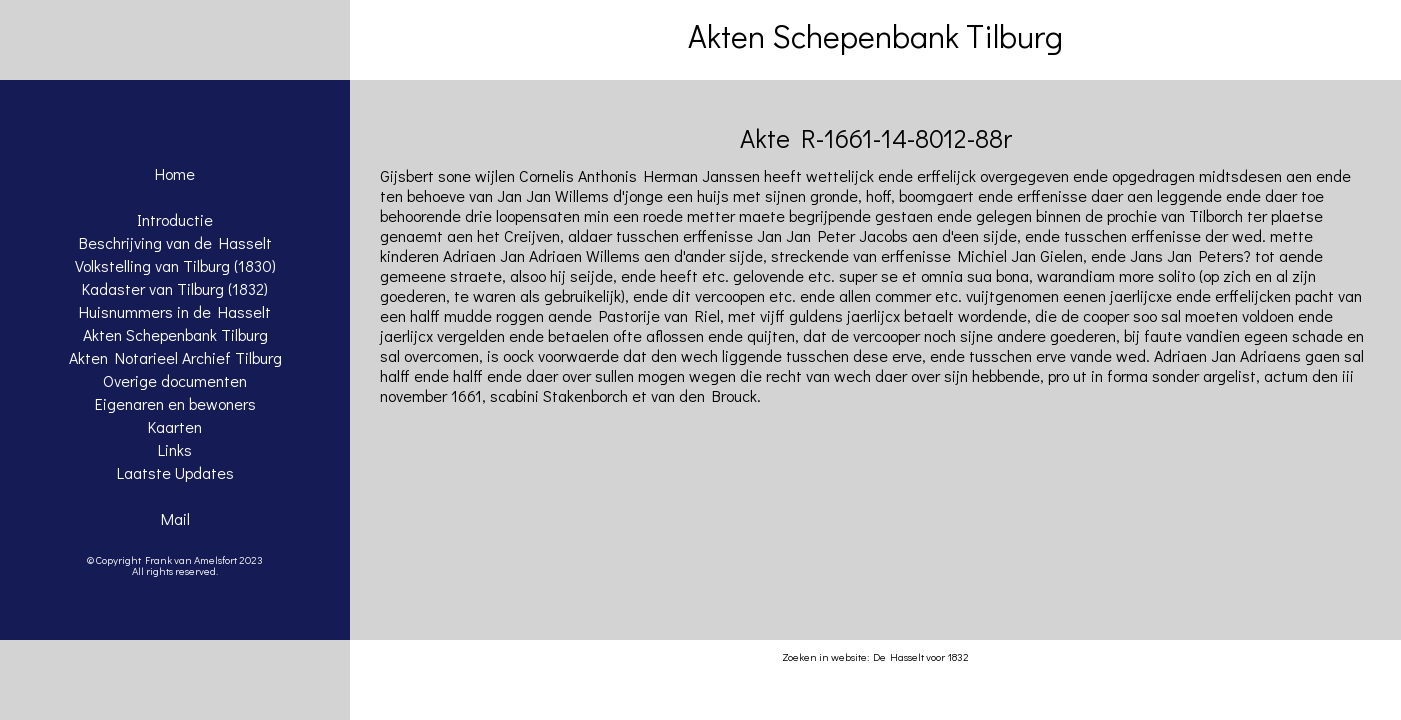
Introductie (175, 219)
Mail (175, 518)
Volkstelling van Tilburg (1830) (175, 265)
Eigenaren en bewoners (175, 403)
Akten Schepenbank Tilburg (175, 334)
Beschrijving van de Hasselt (175, 242)
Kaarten (175, 426)
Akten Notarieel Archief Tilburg (175, 357)
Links (175, 449)
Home (175, 173)
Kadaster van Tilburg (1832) (175, 288)
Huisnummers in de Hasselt (175, 311)
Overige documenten (175, 380)
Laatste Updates (175, 472)
